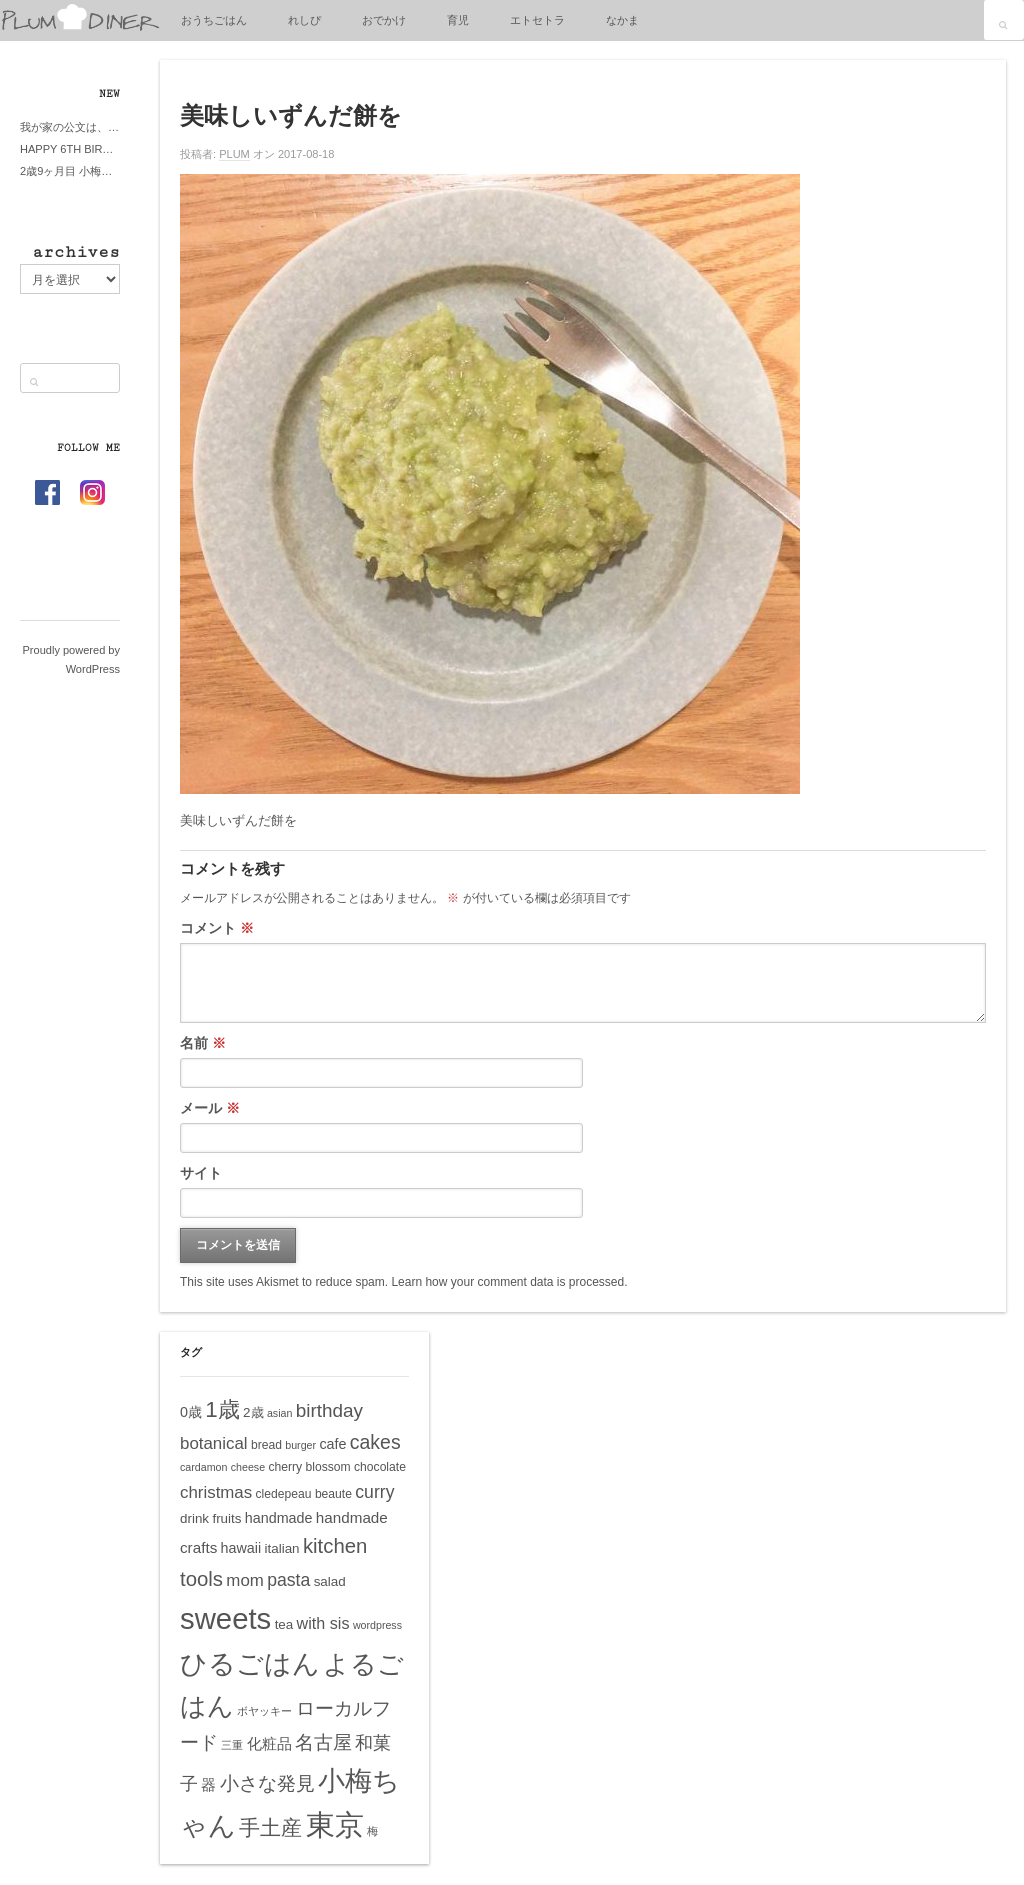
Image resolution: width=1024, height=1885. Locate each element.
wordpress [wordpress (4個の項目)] (377, 1625)
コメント (217, 928)
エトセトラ (537, 20)
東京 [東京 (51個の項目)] (335, 1824)
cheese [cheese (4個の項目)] (248, 1467)
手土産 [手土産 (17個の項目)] (270, 1827)
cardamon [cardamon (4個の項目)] (203, 1467)
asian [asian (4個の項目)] (279, 1413)
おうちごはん (214, 20)
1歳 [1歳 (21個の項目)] (222, 1409)
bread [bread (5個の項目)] (266, 1445)
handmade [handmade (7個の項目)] (279, 1518)
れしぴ (304, 20)
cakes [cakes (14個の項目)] (375, 1442)
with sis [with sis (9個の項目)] (323, 1623)
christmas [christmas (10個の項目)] (216, 1492)
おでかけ (384, 20)
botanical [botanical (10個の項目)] (214, 1443)
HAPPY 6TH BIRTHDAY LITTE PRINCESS (70, 149)
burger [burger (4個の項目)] (300, 1445)
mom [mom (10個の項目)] (245, 1580)
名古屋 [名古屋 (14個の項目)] (323, 1742)
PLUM (234, 154)
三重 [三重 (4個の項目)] (232, 1745)
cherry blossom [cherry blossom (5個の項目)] (309, 1467)
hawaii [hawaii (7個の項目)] (241, 1548)
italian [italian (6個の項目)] (282, 1548)
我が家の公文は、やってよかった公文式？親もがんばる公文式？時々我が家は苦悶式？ (70, 127)
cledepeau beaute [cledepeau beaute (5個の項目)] (304, 1494)
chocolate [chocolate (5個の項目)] (380, 1467)
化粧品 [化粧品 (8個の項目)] (269, 1743)
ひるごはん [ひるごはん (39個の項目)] (250, 1663)
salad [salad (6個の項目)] (330, 1581)
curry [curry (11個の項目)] (374, 1492)
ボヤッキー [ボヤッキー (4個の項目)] (264, 1711)
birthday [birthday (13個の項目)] (329, 1410)
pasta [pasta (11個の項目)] (288, 1580)
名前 (203, 1043)
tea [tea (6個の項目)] (284, 1624)
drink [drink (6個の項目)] (194, 1518)
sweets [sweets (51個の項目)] (225, 1618)
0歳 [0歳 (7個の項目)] (191, 1412)
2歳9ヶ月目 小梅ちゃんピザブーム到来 (70, 171)
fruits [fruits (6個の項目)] (226, 1518)
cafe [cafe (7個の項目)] (332, 1444)
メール (210, 1108)
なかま (622, 20)
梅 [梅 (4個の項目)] (372, 1831)
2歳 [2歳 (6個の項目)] (253, 1412)
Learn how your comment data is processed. (509, 1282)
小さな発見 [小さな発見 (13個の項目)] (267, 1783)
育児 (458, 20)
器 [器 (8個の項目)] (208, 1784)
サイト (201, 1173)
